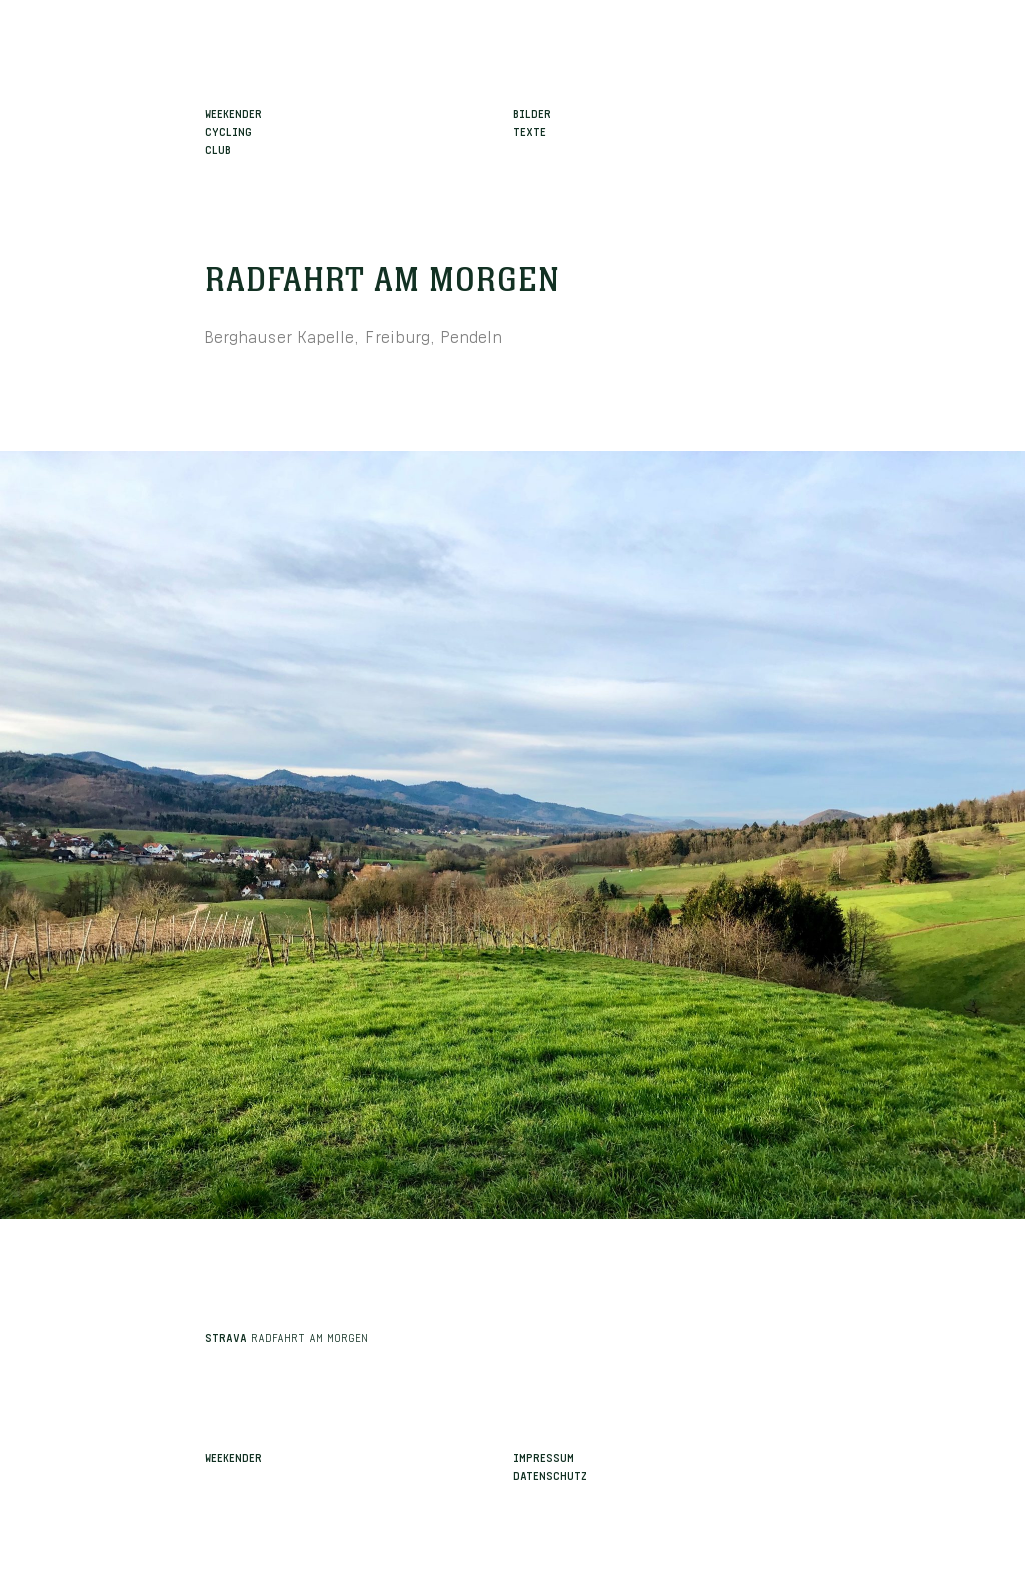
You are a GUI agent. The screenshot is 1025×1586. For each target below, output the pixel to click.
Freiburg (397, 334)
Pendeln (471, 334)
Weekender (233, 1456)
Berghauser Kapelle (279, 334)
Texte (529, 130)
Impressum (543, 1456)
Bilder (532, 112)
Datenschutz (550, 1474)
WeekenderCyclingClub (233, 130)
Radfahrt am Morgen (382, 281)
